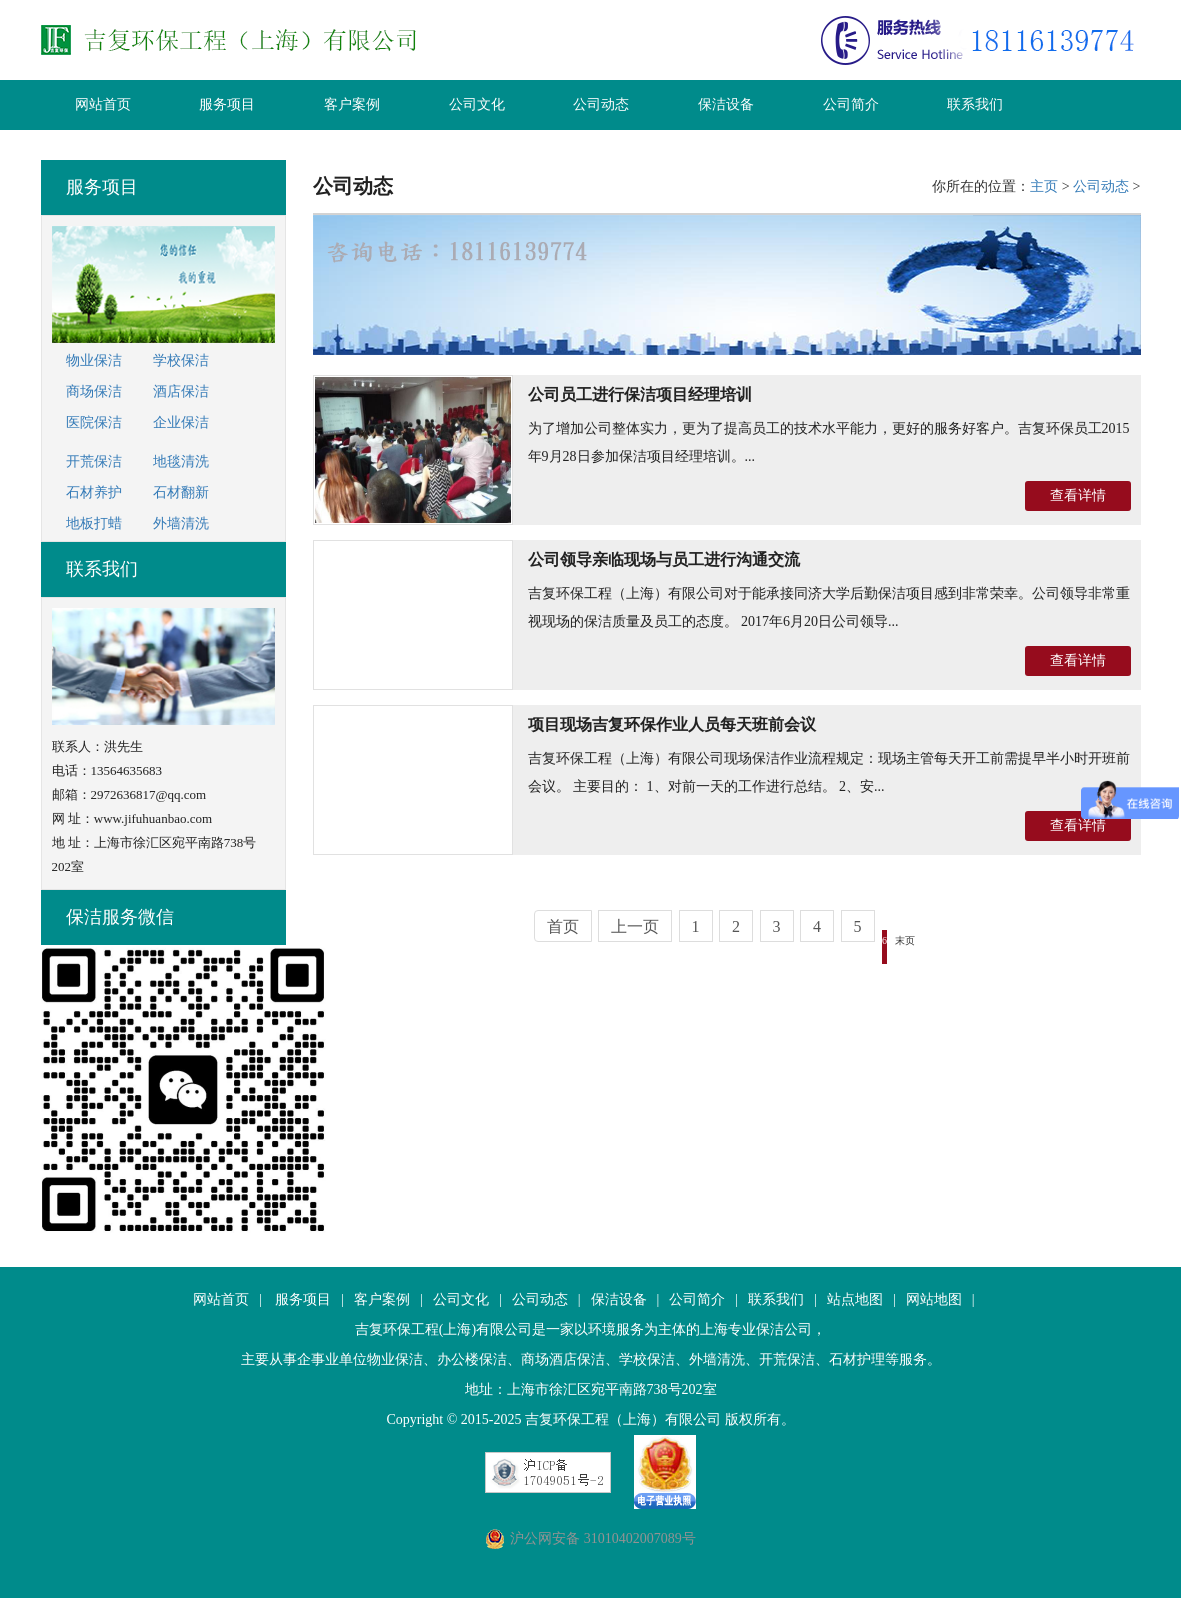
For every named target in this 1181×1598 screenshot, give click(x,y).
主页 (1044, 186)
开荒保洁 (94, 461)
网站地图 (934, 1299)
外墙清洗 (181, 523)
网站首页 (103, 104)
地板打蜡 (94, 523)
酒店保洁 (181, 391)
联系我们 (975, 104)
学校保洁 (181, 360)
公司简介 (851, 104)
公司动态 (601, 104)
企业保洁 (181, 422)
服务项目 (227, 104)
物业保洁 (94, 360)
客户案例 (352, 104)
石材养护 (94, 492)
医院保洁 (94, 422)
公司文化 (477, 104)
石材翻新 (181, 492)
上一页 (635, 926)
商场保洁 (94, 391)
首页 (563, 926)
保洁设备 (726, 104)
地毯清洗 (181, 461)
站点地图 (855, 1299)
